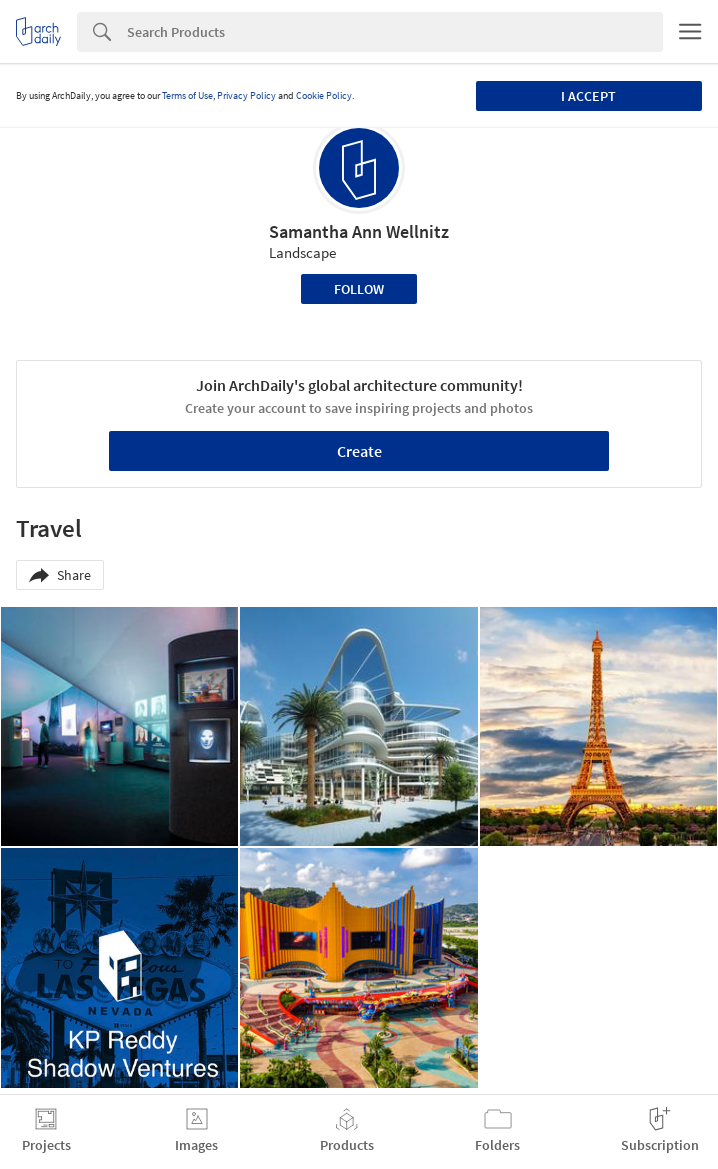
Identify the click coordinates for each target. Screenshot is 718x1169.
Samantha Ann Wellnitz (359, 231)
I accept (588, 96)
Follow (359, 289)
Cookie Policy (324, 95)
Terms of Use (187, 95)
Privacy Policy (246, 95)
